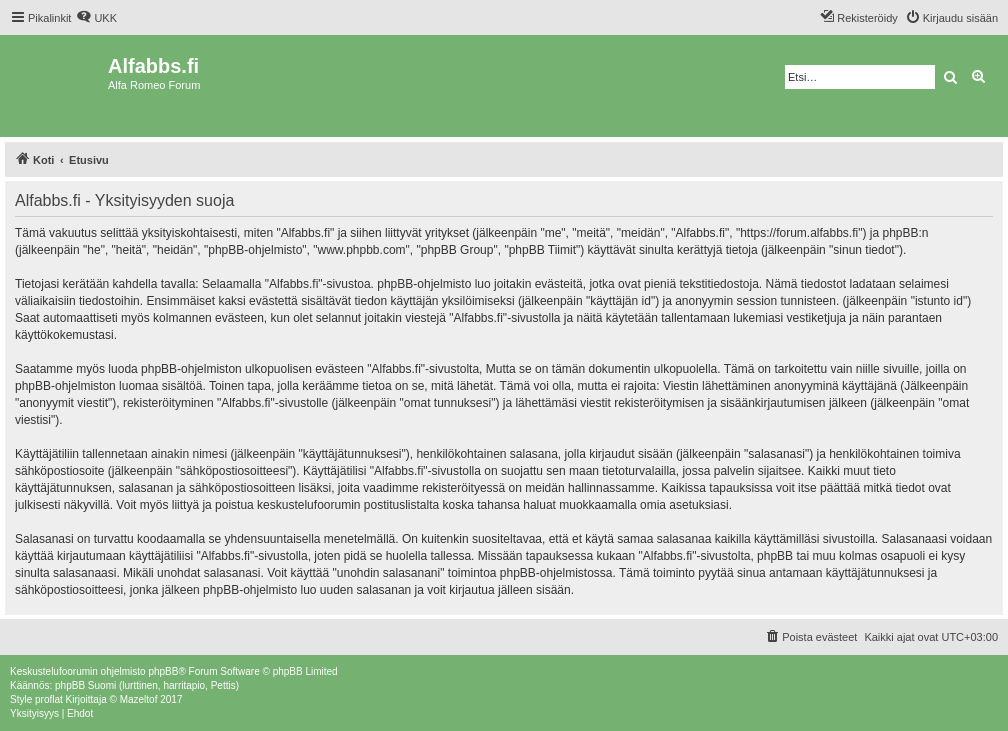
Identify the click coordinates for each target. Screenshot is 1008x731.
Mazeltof (139, 699)
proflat (49, 699)
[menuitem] (96, 18)
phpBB (163, 671)
